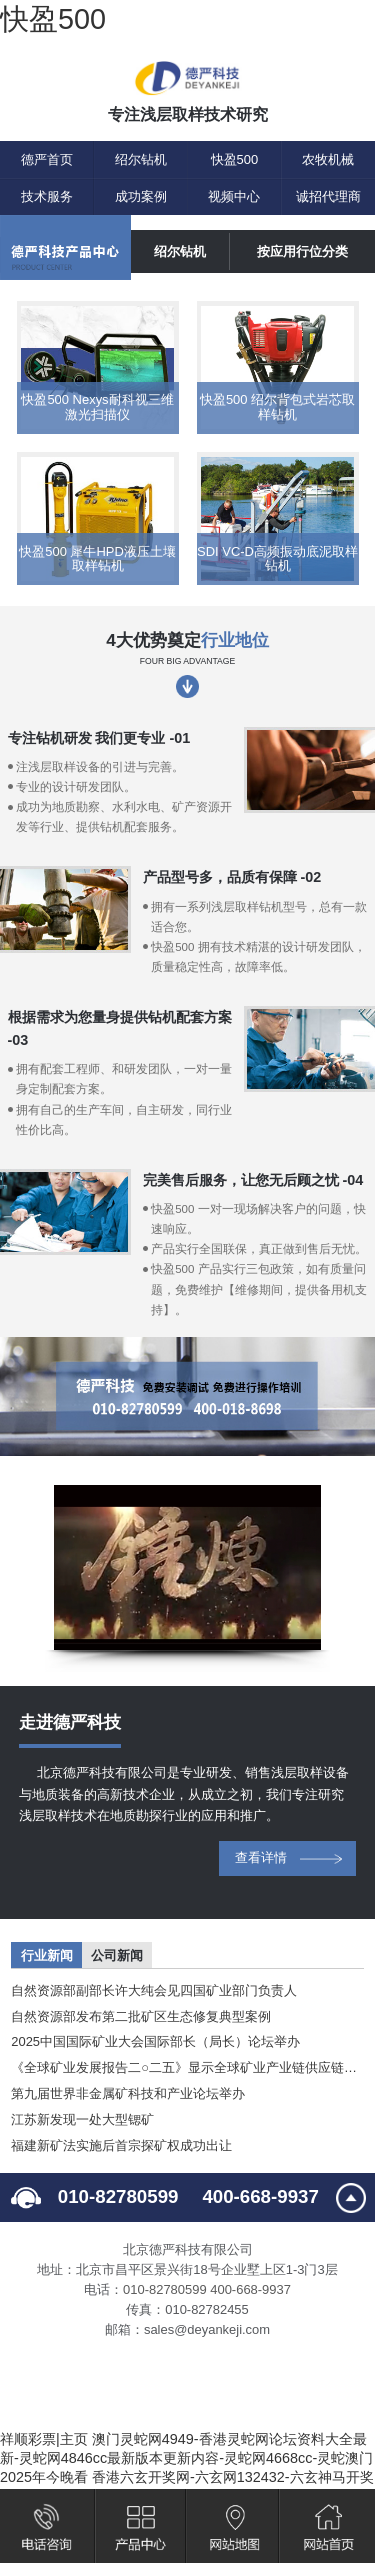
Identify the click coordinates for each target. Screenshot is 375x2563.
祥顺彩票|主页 (44, 2439)
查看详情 (261, 1857)
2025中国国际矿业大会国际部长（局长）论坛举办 (155, 2041)
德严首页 (47, 159)
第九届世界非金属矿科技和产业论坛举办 (128, 2093)
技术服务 (47, 196)
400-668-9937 (260, 2196)
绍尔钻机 (141, 159)
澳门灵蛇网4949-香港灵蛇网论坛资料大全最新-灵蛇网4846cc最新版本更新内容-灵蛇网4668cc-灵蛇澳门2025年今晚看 (186, 2458)
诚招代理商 (328, 196)
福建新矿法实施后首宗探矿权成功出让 (121, 2145)
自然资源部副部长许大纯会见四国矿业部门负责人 (154, 1990)
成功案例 (141, 196)
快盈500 (53, 19)
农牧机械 (328, 159)
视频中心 (234, 196)
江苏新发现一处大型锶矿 (82, 2119)
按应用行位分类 (302, 251)
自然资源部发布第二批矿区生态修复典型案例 (141, 2016)
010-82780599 (118, 2196)
